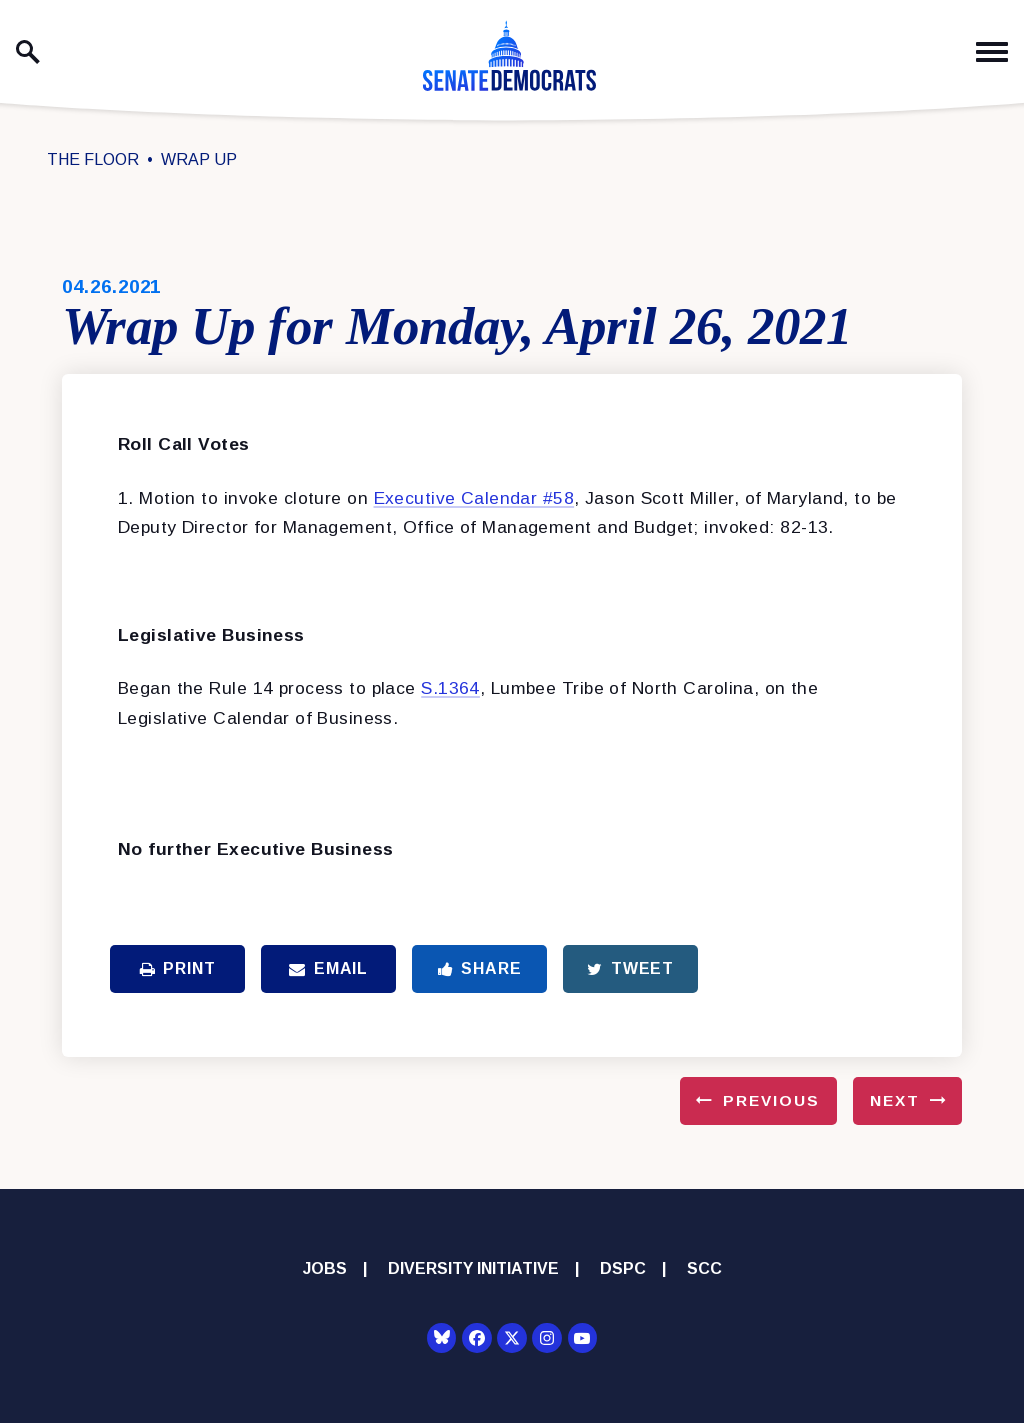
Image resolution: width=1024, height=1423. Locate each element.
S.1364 (450, 688)
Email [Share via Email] (328, 968)
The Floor (93, 159)
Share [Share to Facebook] (480, 968)
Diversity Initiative (473, 1268)
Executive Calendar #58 (474, 498)
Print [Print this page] (178, 968)
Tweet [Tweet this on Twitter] (630, 968)
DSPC (623, 1268)
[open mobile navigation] (992, 52)
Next (895, 1100)
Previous (771, 1100)
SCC (704, 1268)
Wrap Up (199, 159)
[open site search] (28, 52)
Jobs (325, 1268)
